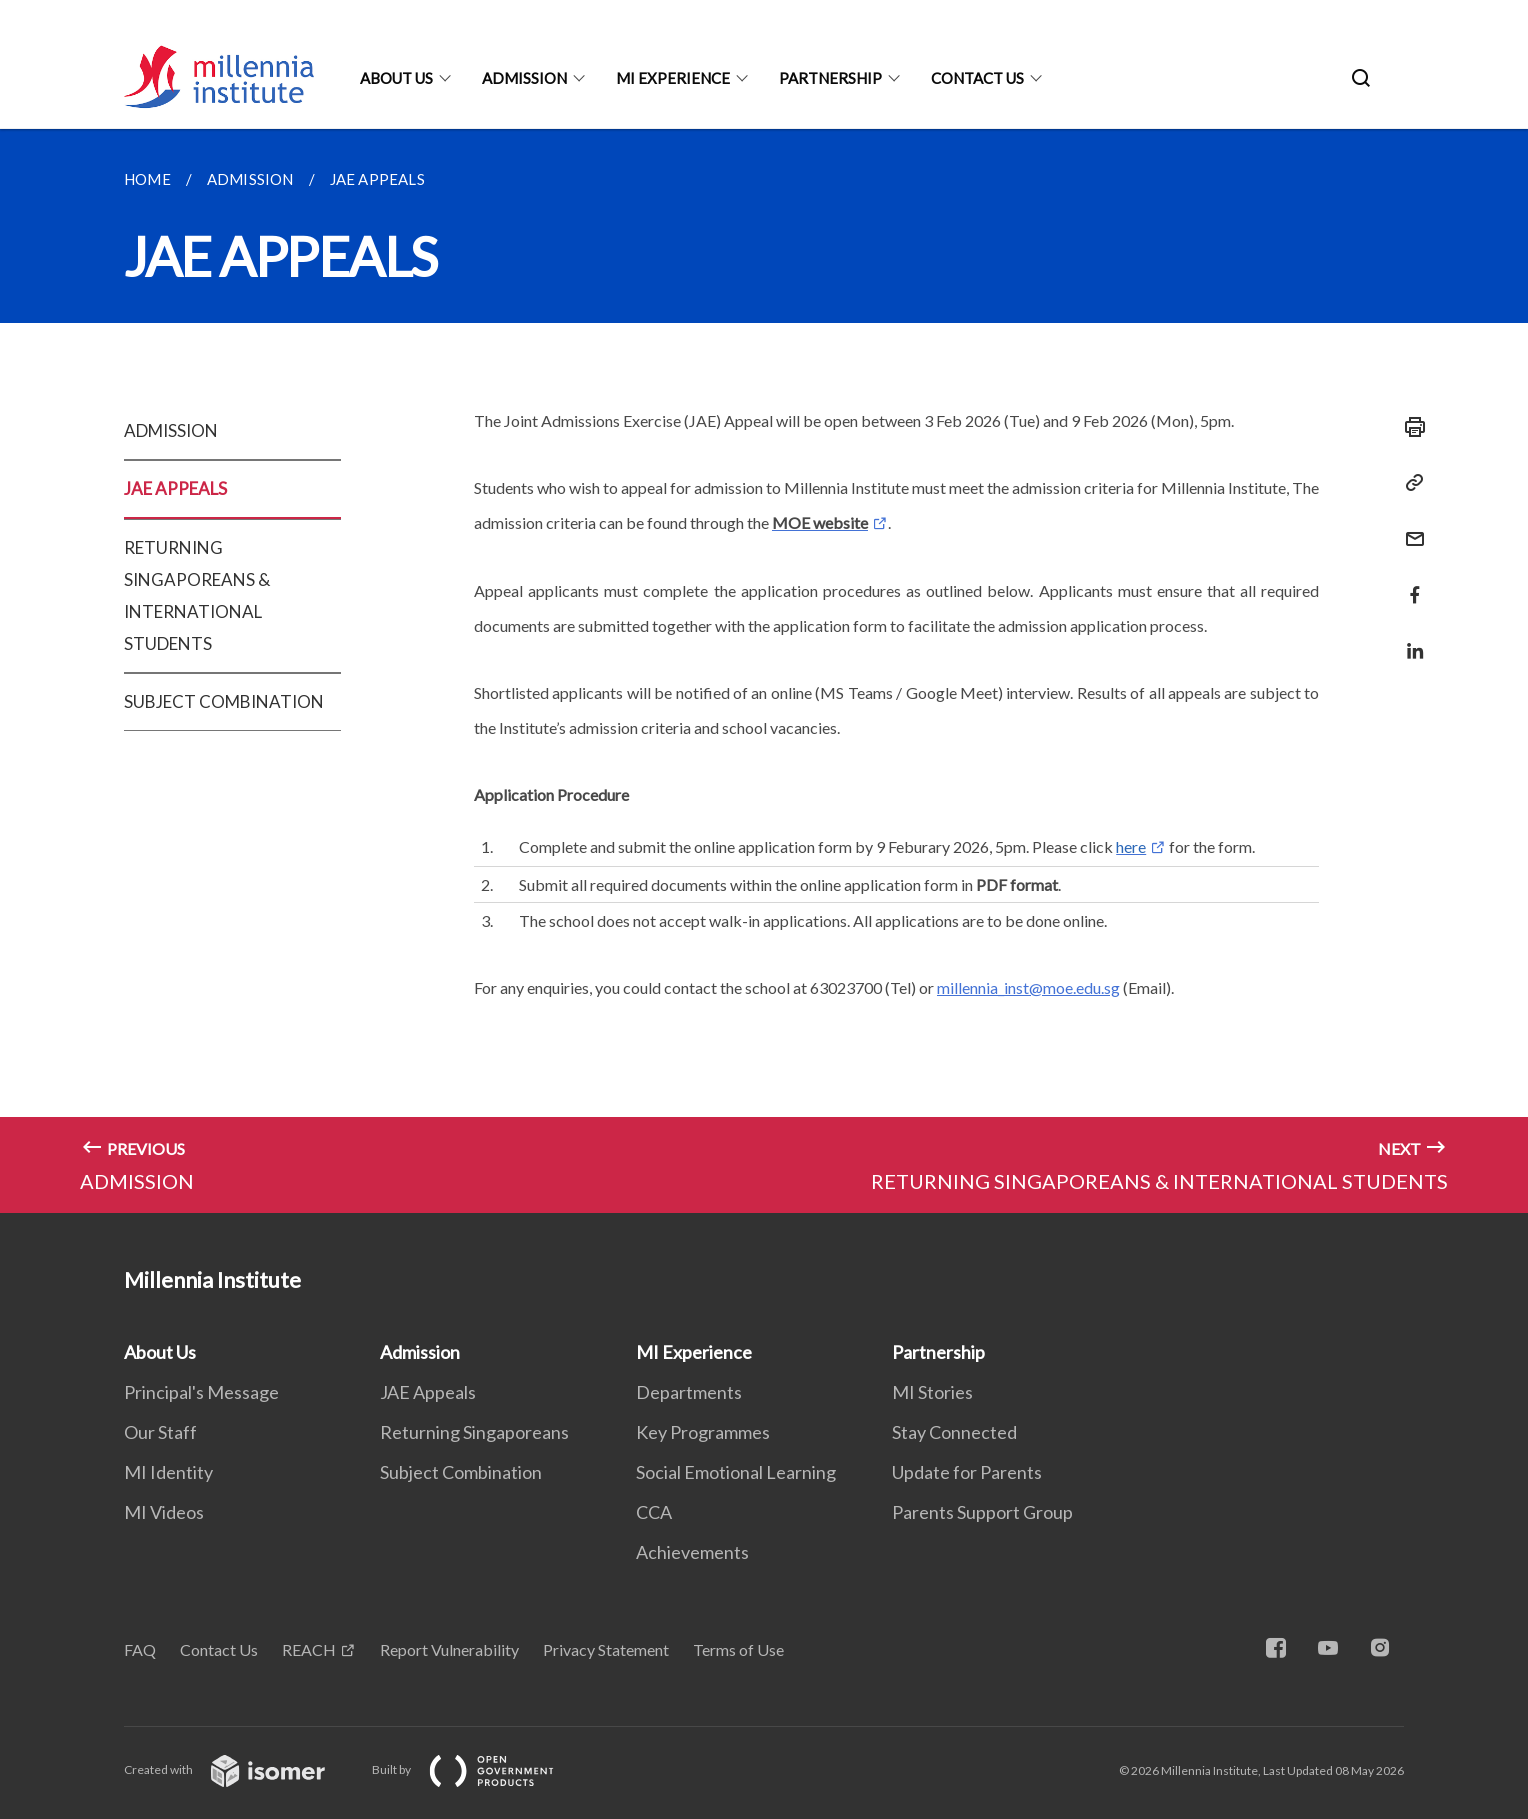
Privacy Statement (606, 1649)
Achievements (692, 1552)
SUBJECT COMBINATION (224, 701)
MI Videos (164, 1512)
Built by (479, 1769)
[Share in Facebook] (1409, 582)
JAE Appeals (428, 1392)
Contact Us (977, 78)
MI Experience (673, 78)
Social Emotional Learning (736, 1472)
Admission (524, 78)
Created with (240, 1769)
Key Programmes (703, 1432)
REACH (309, 1649)
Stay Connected (954, 1432)
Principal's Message (201, 1392)
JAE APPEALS (175, 488)
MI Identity (168, 1472)
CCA (654, 1512)
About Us (396, 78)
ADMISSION (171, 430)
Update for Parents (967, 1472)
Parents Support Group (982, 1512)
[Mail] (1409, 526)
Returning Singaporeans (474, 1432)
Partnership (830, 78)
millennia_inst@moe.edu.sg (1028, 987)
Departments (689, 1392)
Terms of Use (738, 1649)
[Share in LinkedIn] (1409, 638)
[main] (764, 671)
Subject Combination (461, 1472)
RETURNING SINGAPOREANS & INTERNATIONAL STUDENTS (197, 595)
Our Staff (160, 1432)
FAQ (140, 1649)
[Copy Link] (1409, 483)
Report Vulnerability (449, 1649)
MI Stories (932, 1392)
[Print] (1409, 427)
